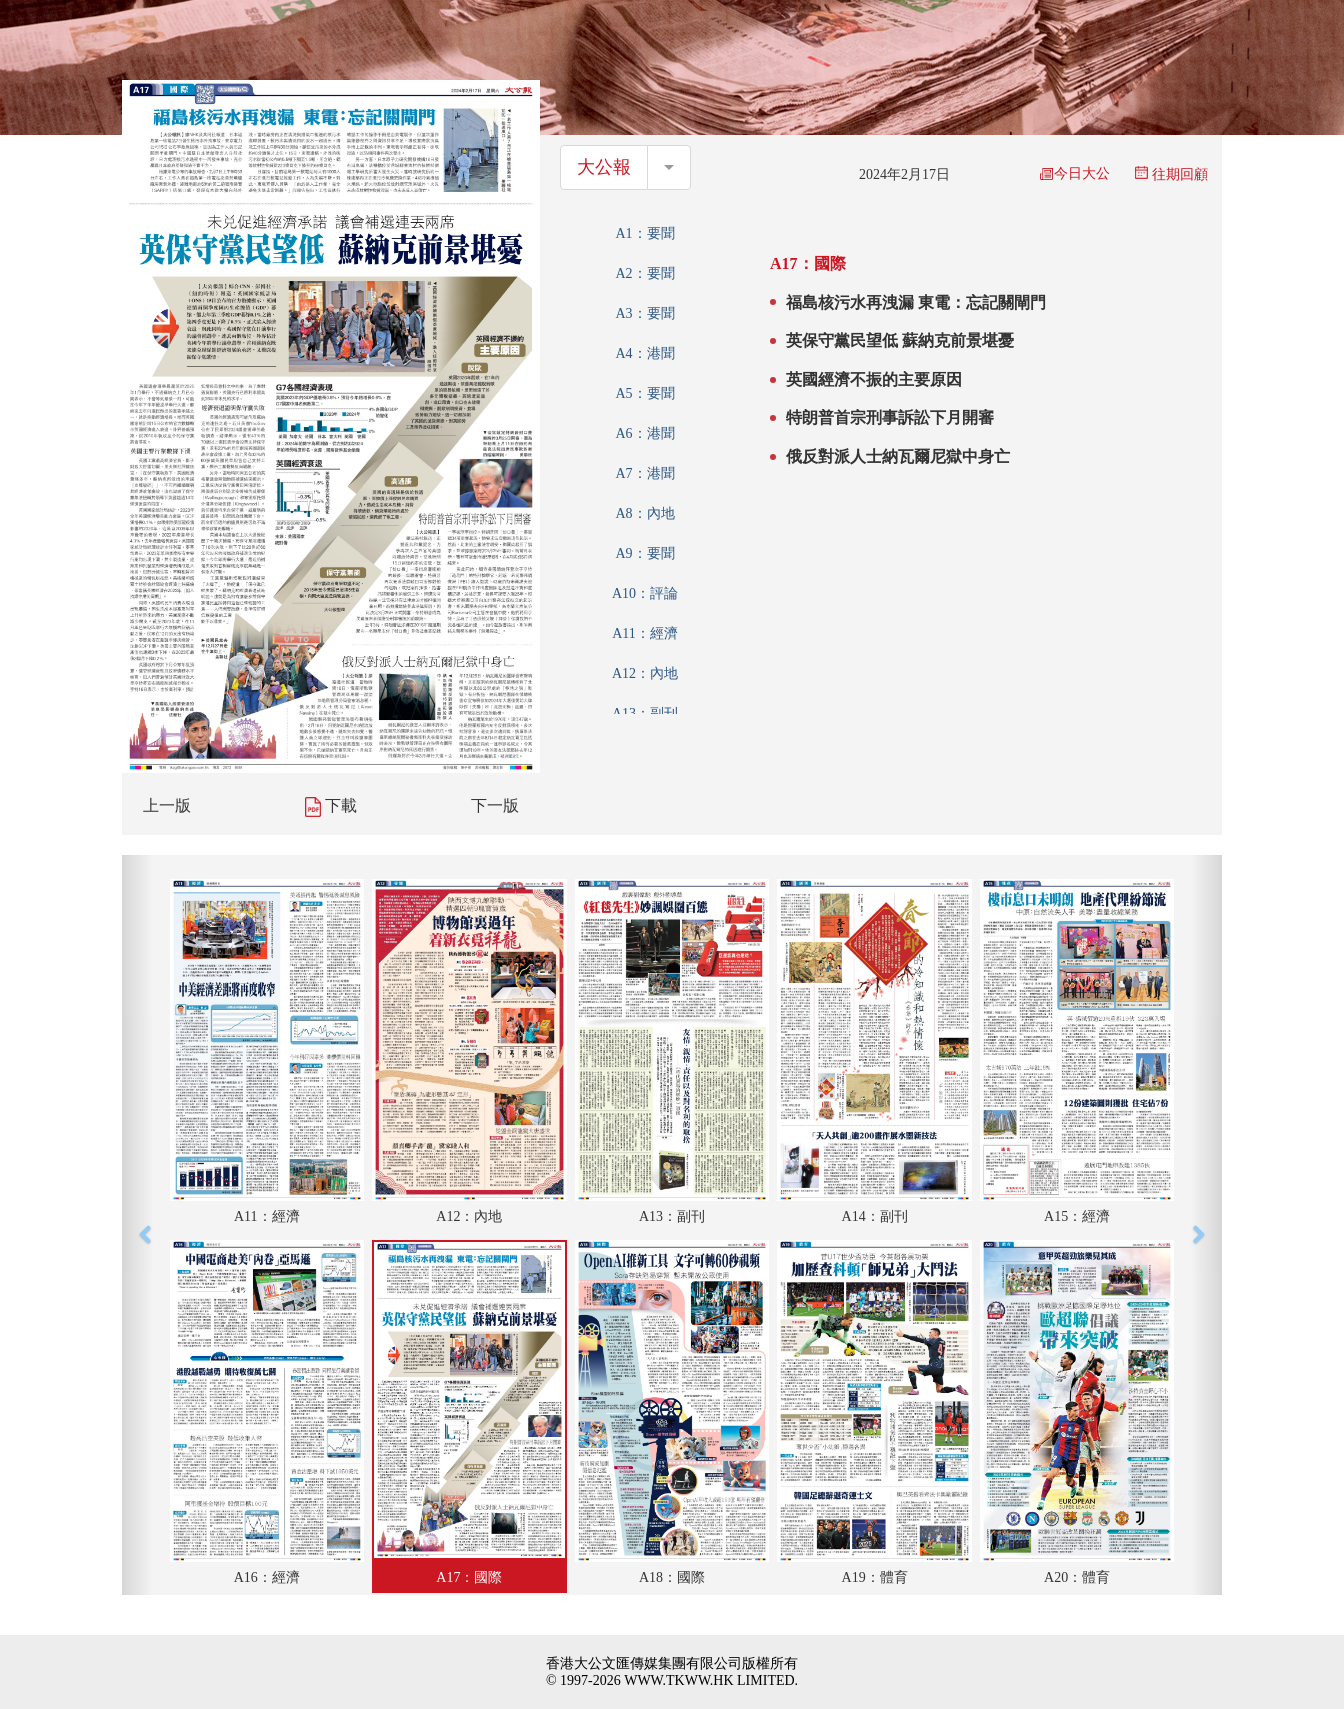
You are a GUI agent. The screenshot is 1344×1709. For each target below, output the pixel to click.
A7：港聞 (644, 473)
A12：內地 (645, 673)
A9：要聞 (644, 553)
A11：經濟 (645, 633)
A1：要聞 (644, 233)
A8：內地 (644, 513)
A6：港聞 (644, 433)
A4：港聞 (644, 353)
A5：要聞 (644, 393)
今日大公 (1075, 173)
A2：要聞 (644, 273)
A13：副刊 (645, 713)
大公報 (604, 167)
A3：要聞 (644, 313)
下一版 (495, 805)
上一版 (167, 805)
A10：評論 (645, 593)
